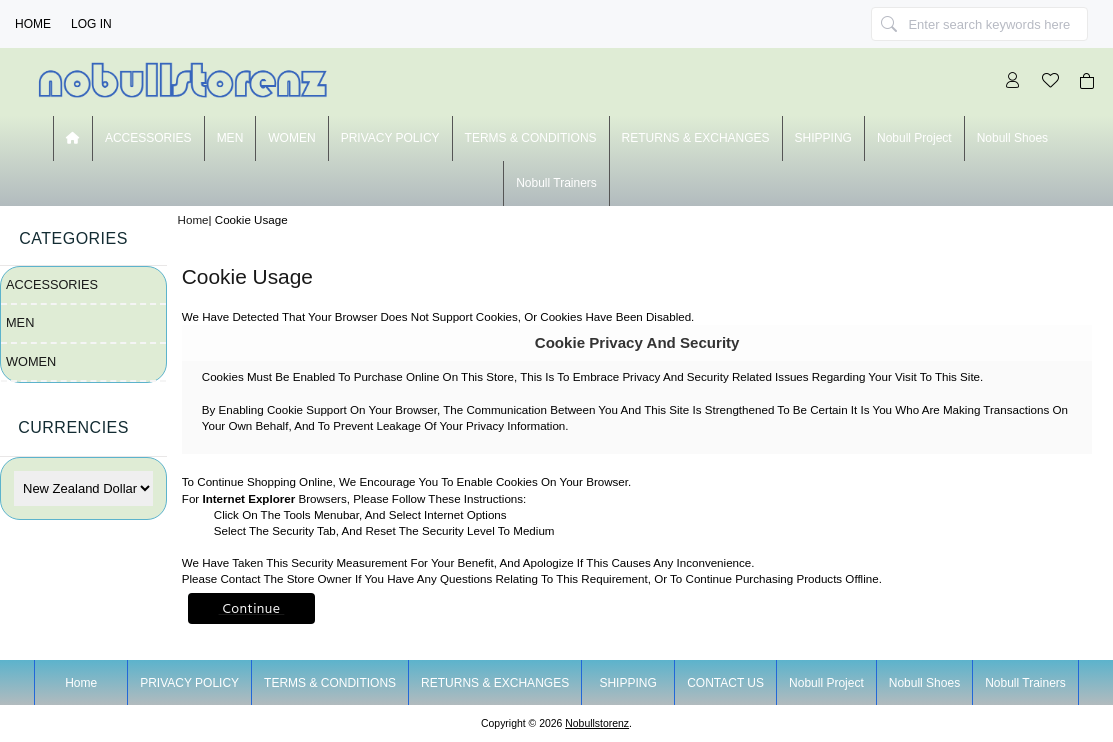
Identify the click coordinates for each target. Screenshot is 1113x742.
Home (33, 24)
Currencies (73, 427)
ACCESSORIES (148, 138)
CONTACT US (725, 683)
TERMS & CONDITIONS (531, 138)
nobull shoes (1012, 138)
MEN (230, 138)
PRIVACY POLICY (390, 138)
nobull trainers (556, 183)
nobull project (914, 138)
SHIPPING (823, 138)
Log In (91, 24)
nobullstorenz (597, 723)
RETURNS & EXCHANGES (696, 138)
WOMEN (291, 138)
